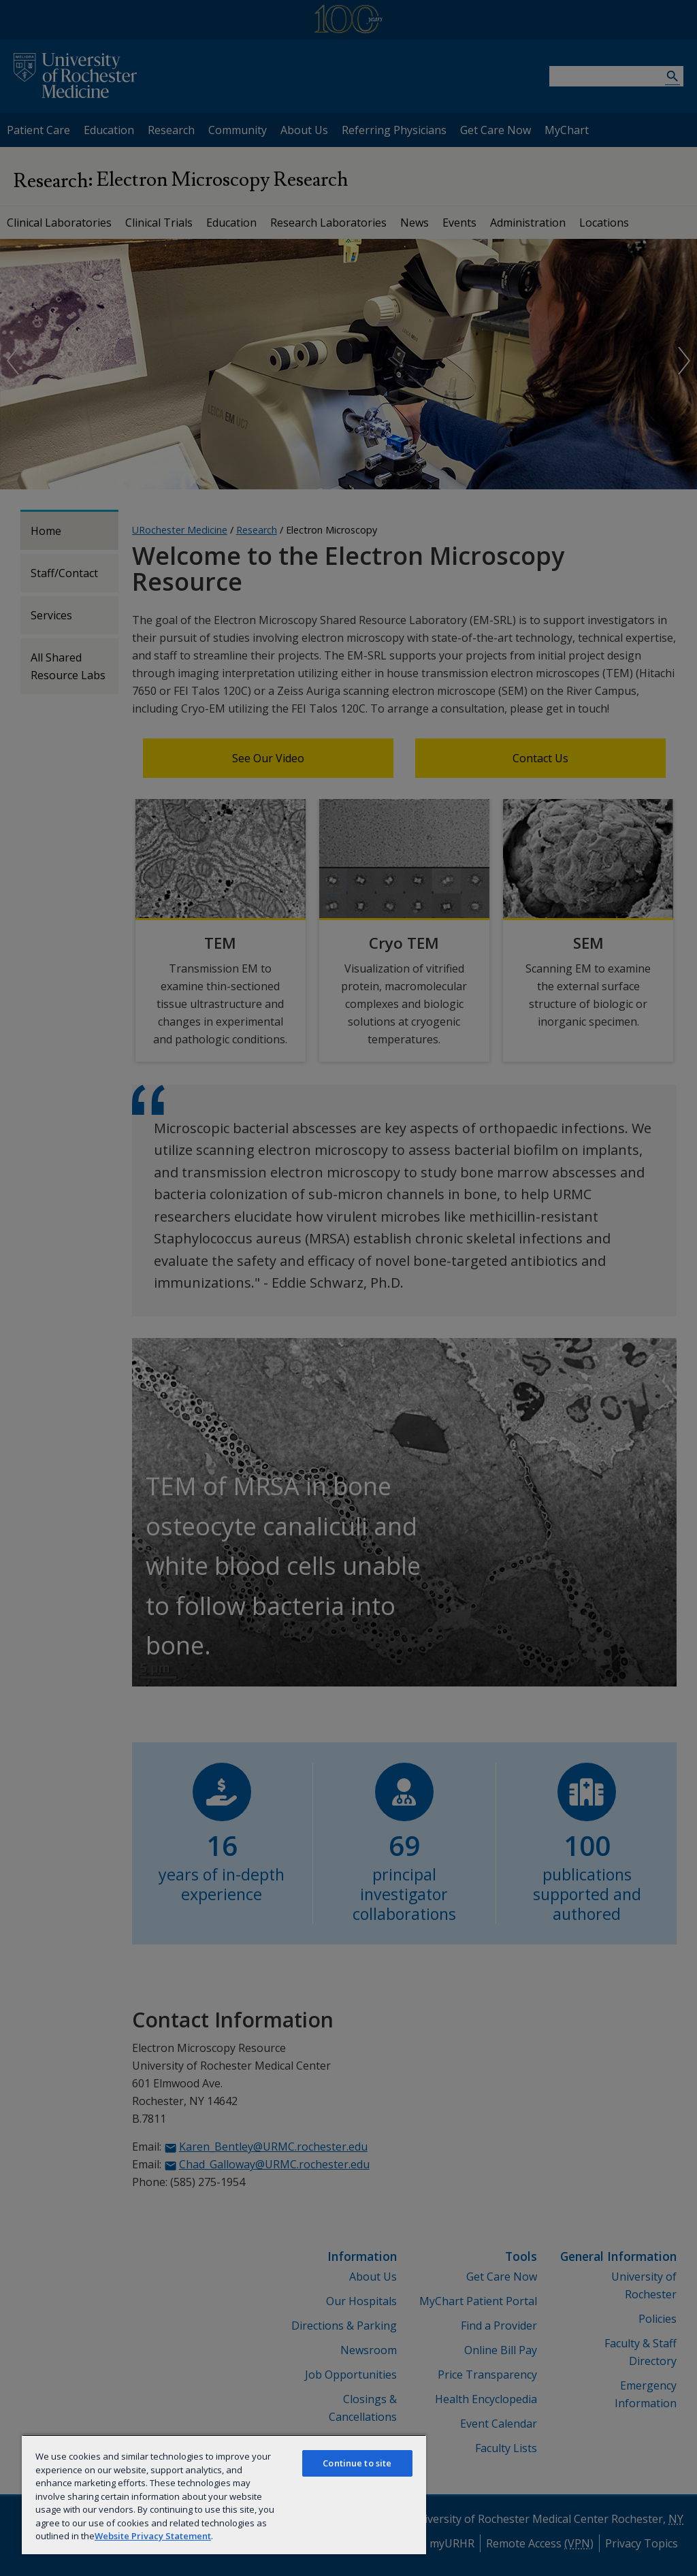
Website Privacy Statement (153, 2536)
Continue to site (357, 2463)
